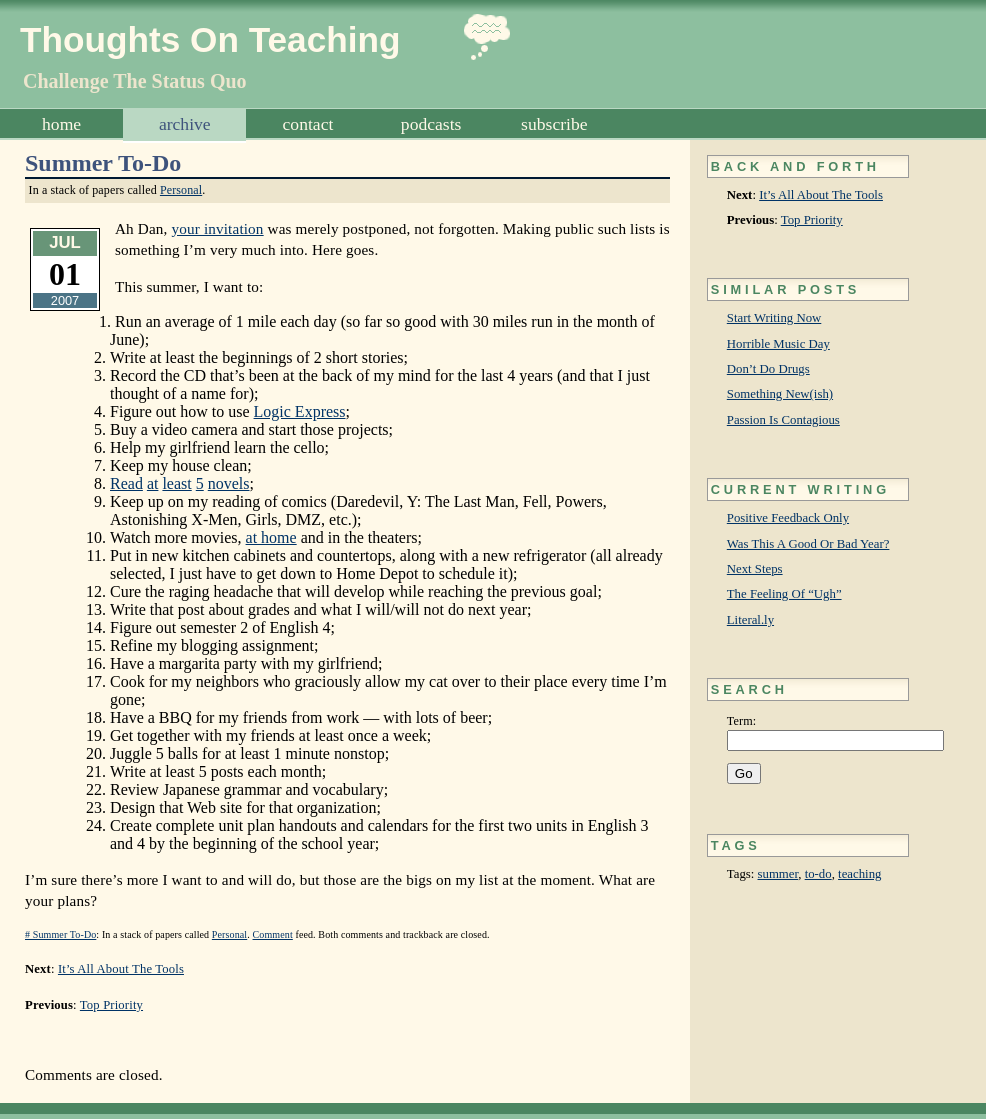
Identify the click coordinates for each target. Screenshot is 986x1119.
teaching (859, 874)
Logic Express (300, 411)
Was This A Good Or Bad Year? (808, 544)
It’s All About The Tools (821, 195)
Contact (308, 124)
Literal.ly (750, 620)
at (153, 483)
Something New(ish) (780, 394)
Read (126, 483)
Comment (273, 934)
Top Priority (812, 220)
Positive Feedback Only (788, 518)
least (176, 483)
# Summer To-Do (60, 934)
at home (271, 537)
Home (61, 124)
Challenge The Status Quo (135, 81)
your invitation (217, 228)
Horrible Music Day (778, 344)
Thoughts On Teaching (210, 39)
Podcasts (431, 124)
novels (229, 483)
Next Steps (755, 569)
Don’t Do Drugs (768, 369)
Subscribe (554, 124)
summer (778, 874)
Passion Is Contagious (783, 420)
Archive (185, 124)
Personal (181, 190)
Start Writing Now (774, 318)
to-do (818, 874)
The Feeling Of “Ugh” (784, 594)
